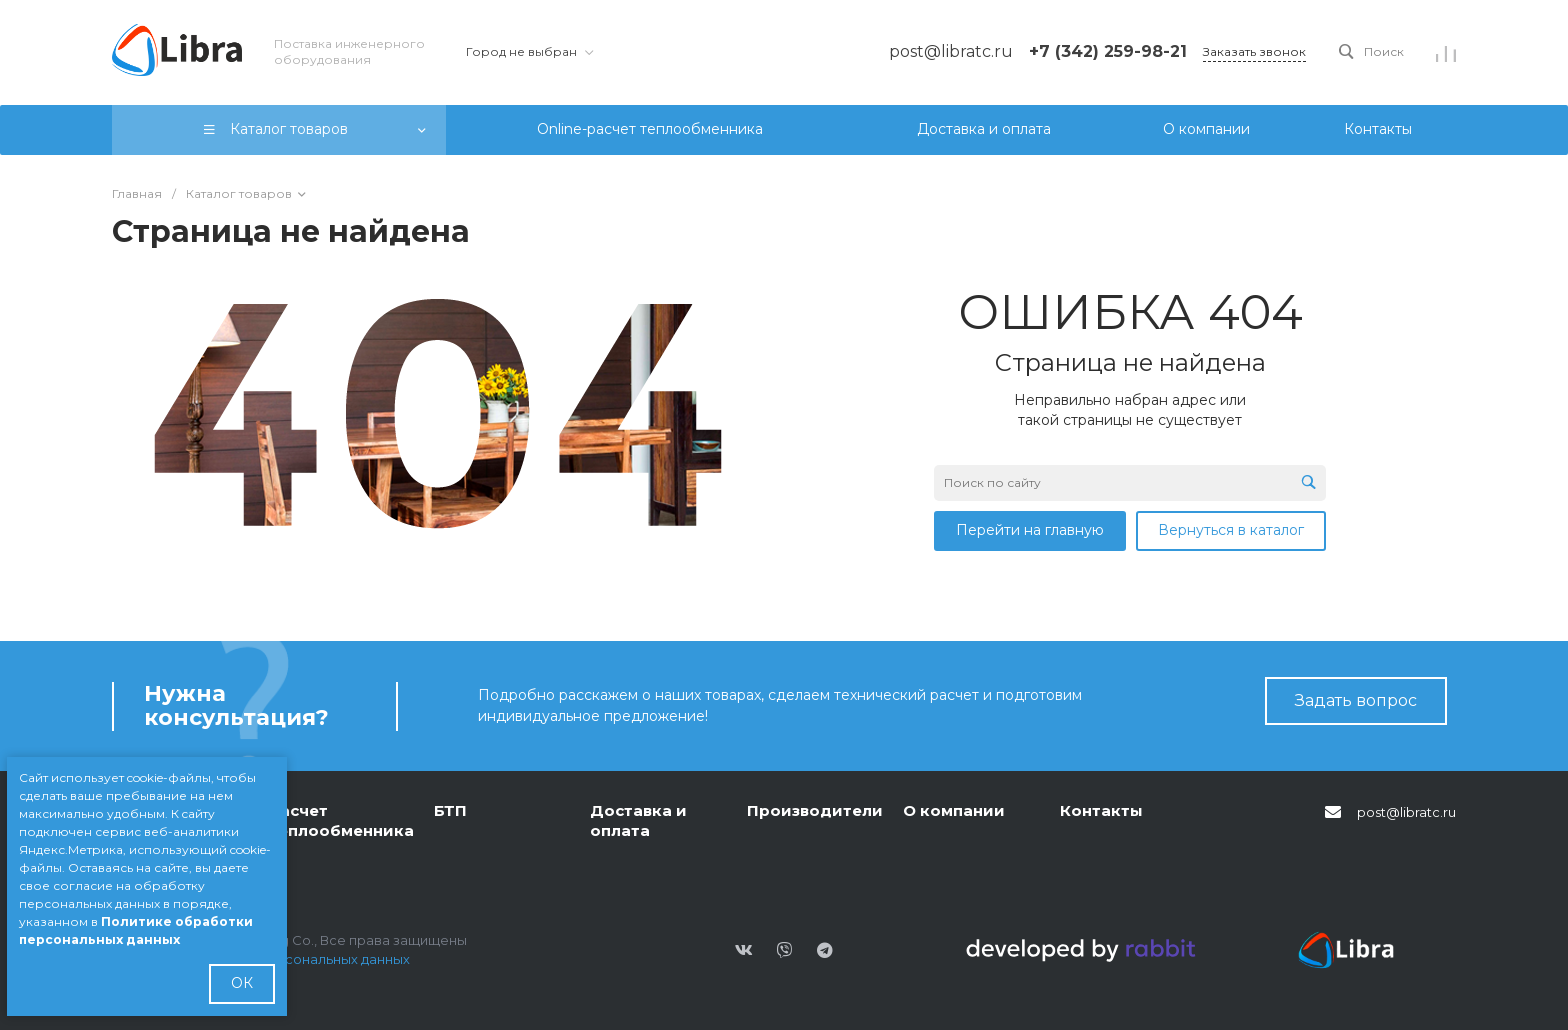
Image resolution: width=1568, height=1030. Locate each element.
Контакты (1101, 810)
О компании (954, 810)
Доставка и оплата (638, 820)
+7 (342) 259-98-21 (1108, 51)
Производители (815, 810)
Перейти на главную (1030, 530)
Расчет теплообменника (341, 820)
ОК (242, 983)
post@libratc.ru (1406, 812)
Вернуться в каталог (1231, 530)
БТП (450, 810)
